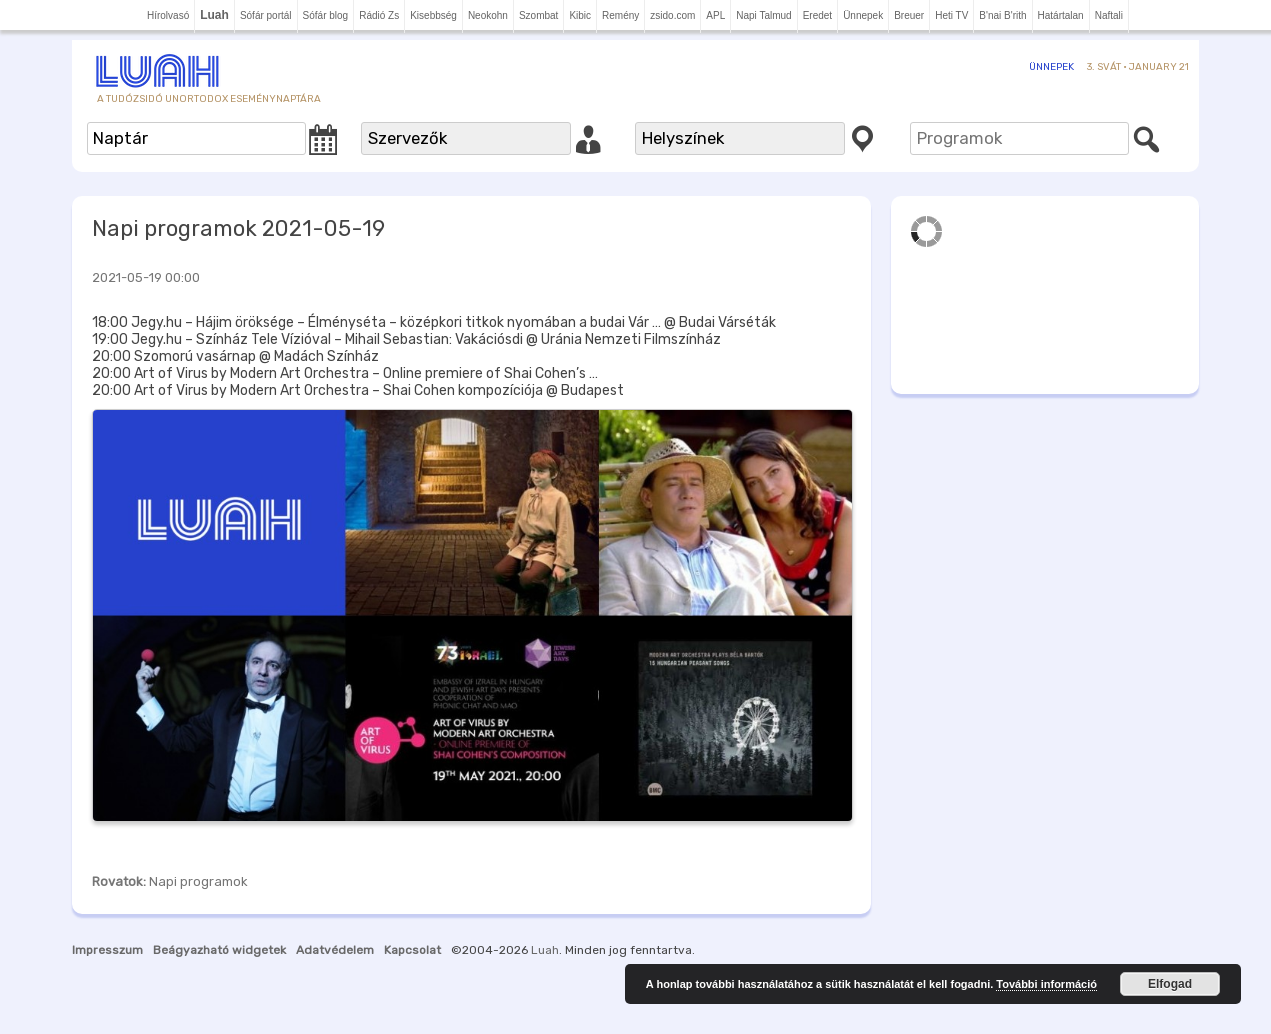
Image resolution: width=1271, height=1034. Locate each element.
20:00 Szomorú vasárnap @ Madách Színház (235, 356)
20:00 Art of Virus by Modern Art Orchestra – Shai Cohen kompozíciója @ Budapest (358, 390)
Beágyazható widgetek (219, 950)
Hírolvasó (168, 15)
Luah (545, 950)
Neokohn (488, 15)
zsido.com (672, 15)
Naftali (1109, 15)
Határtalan (1061, 15)
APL (715, 15)
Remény (620, 15)
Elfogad (1170, 984)
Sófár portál (266, 15)
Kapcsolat (412, 950)
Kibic (580, 15)
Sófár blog (326, 15)
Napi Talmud (763, 15)
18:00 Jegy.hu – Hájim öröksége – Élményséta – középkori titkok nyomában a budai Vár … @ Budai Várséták (434, 322)
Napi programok (198, 881)
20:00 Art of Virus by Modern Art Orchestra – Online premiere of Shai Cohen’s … (345, 373)
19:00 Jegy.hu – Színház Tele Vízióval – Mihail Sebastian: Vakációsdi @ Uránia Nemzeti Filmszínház (406, 339)
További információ (1046, 984)
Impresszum (107, 950)
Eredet (817, 15)
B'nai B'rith (1002, 15)
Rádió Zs (379, 15)
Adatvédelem (335, 950)
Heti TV (951, 15)
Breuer (909, 15)
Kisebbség (433, 15)
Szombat (538, 15)
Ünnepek (863, 15)
